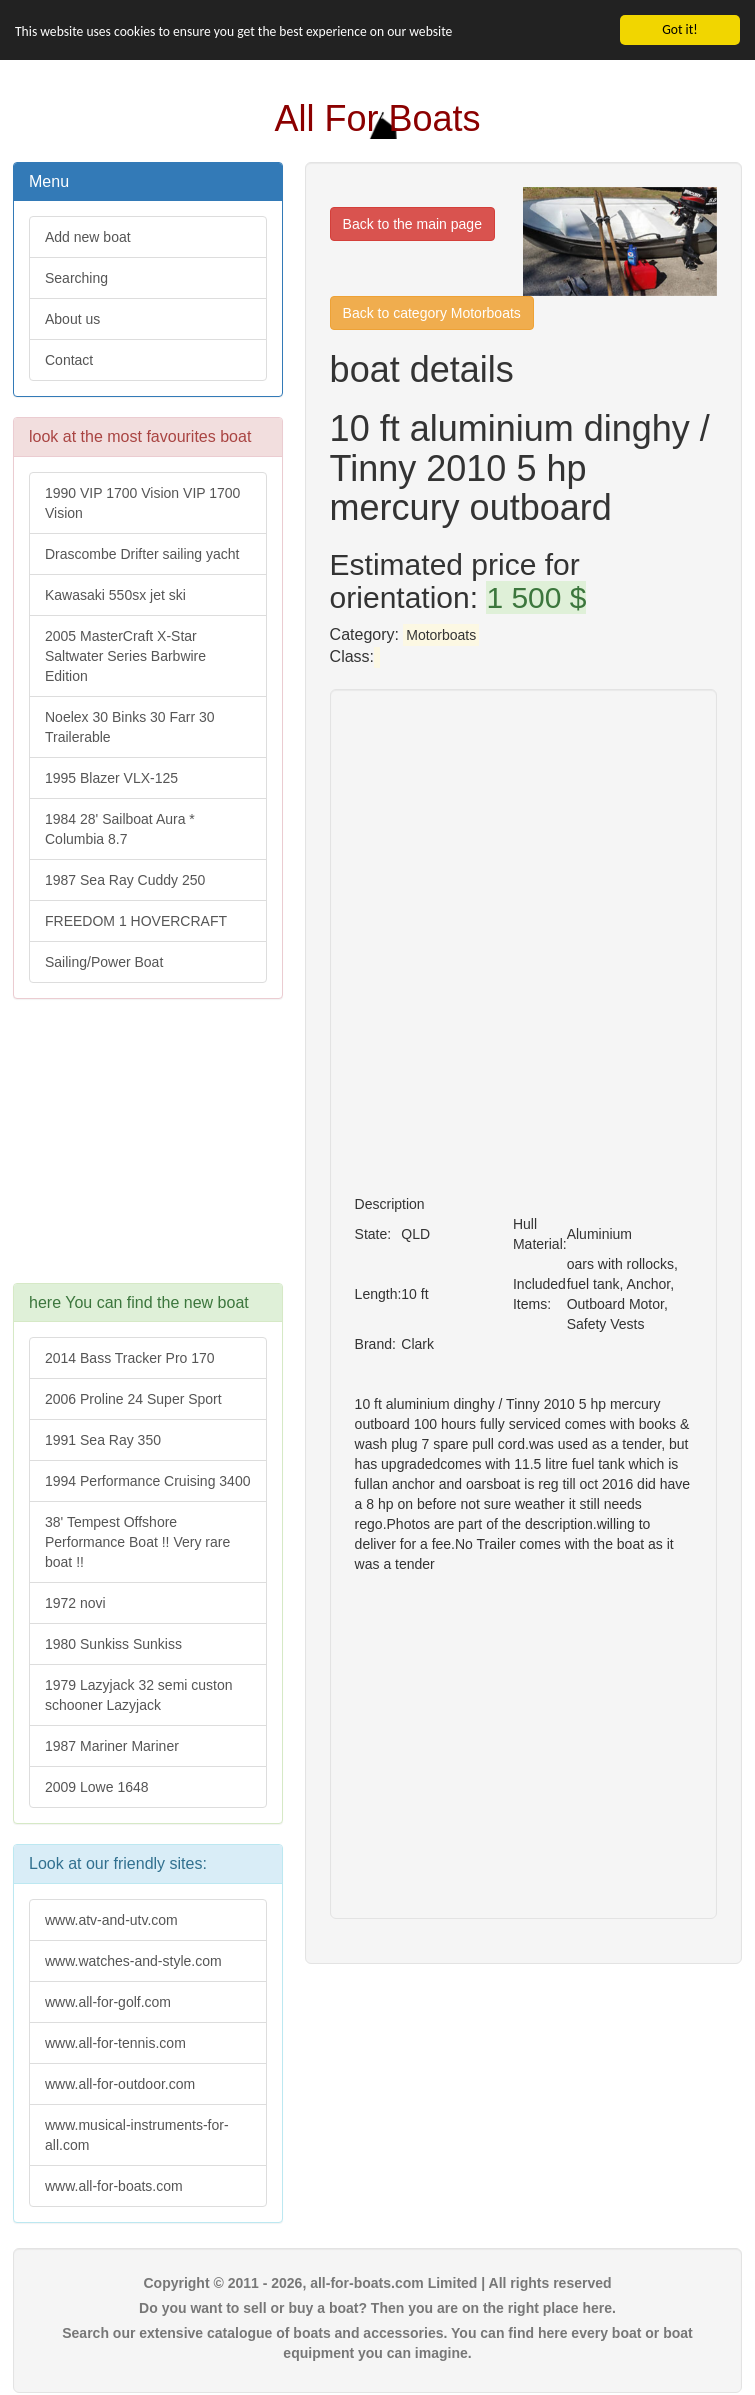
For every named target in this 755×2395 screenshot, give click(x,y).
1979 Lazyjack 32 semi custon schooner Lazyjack (139, 1695)
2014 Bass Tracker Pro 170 (130, 1358)
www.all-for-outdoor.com (120, 2084)
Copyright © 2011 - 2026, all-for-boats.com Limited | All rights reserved (377, 2283)
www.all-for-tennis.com (115, 2043)
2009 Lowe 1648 (97, 1787)
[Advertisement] (148, 1151)
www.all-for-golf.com (108, 2002)
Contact (69, 360)
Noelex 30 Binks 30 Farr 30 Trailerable (130, 727)
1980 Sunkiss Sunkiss (113, 1644)
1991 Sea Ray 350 (103, 1440)
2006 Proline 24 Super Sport (133, 1399)
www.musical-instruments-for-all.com (137, 2135)
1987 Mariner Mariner (112, 1746)
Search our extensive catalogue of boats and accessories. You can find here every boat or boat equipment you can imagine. (377, 2343)
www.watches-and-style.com (133, 1961)
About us (72, 319)
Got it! (679, 29)
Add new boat (88, 237)
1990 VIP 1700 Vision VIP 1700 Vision (142, 503)
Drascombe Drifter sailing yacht (142, 554)
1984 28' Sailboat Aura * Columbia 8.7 (120, 829)
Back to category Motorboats (432, 313)
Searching (76, 278)
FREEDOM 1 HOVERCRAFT (136, 921)
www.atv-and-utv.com (111, 1920)
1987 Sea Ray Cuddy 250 (125, 880)
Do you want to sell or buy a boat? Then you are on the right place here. (377, 2308)
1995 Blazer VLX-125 (111, 778)
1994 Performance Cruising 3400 (147, 1481)
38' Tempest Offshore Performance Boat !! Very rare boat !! (137, 1542)
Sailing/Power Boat (104, 962)
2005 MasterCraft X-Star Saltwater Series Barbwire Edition (125, 656)
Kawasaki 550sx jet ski (115, 595)
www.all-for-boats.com (114, 2186)
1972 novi (75, 1603)
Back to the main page (412, 224)
